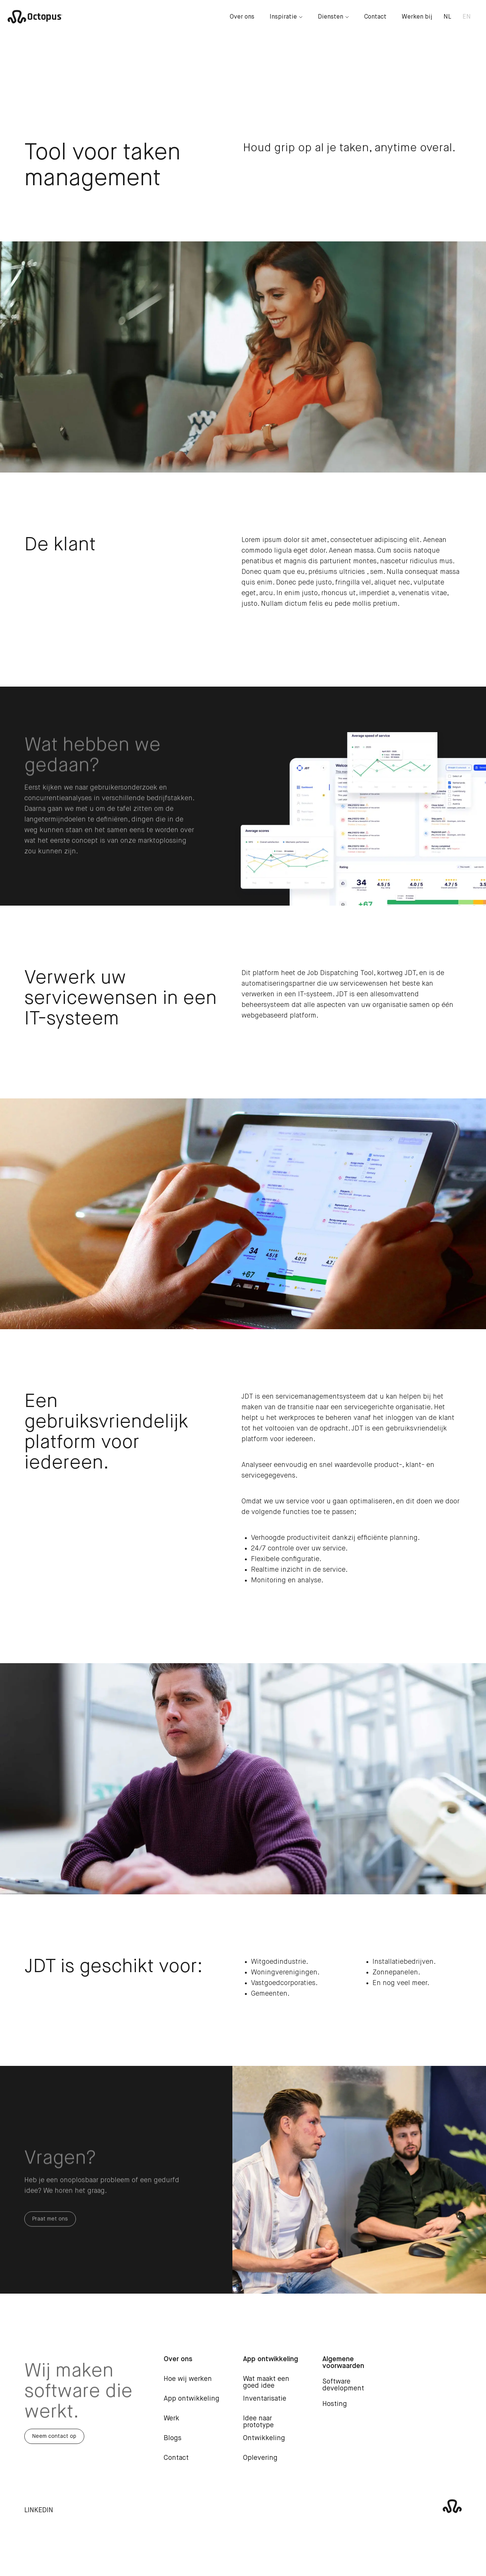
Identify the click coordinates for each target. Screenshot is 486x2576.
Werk (171, 2423)
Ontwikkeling (264, 2443)
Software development (343, 2390)
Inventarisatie (264, 2404)
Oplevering (260, 2463)
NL (447, 17)
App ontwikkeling (191, 2404)
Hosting (334, 2409)
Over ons (242, 17)
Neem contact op (54, 2441)
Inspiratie (286, 17)
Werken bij (417, 17)
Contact (375, 17)
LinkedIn (38, 2515)
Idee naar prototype (258, 2427)
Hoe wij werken (188, 2384)
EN (466, 17)
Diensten (333, 17)
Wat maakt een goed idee (266, 2388)
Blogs (172, 2443)
